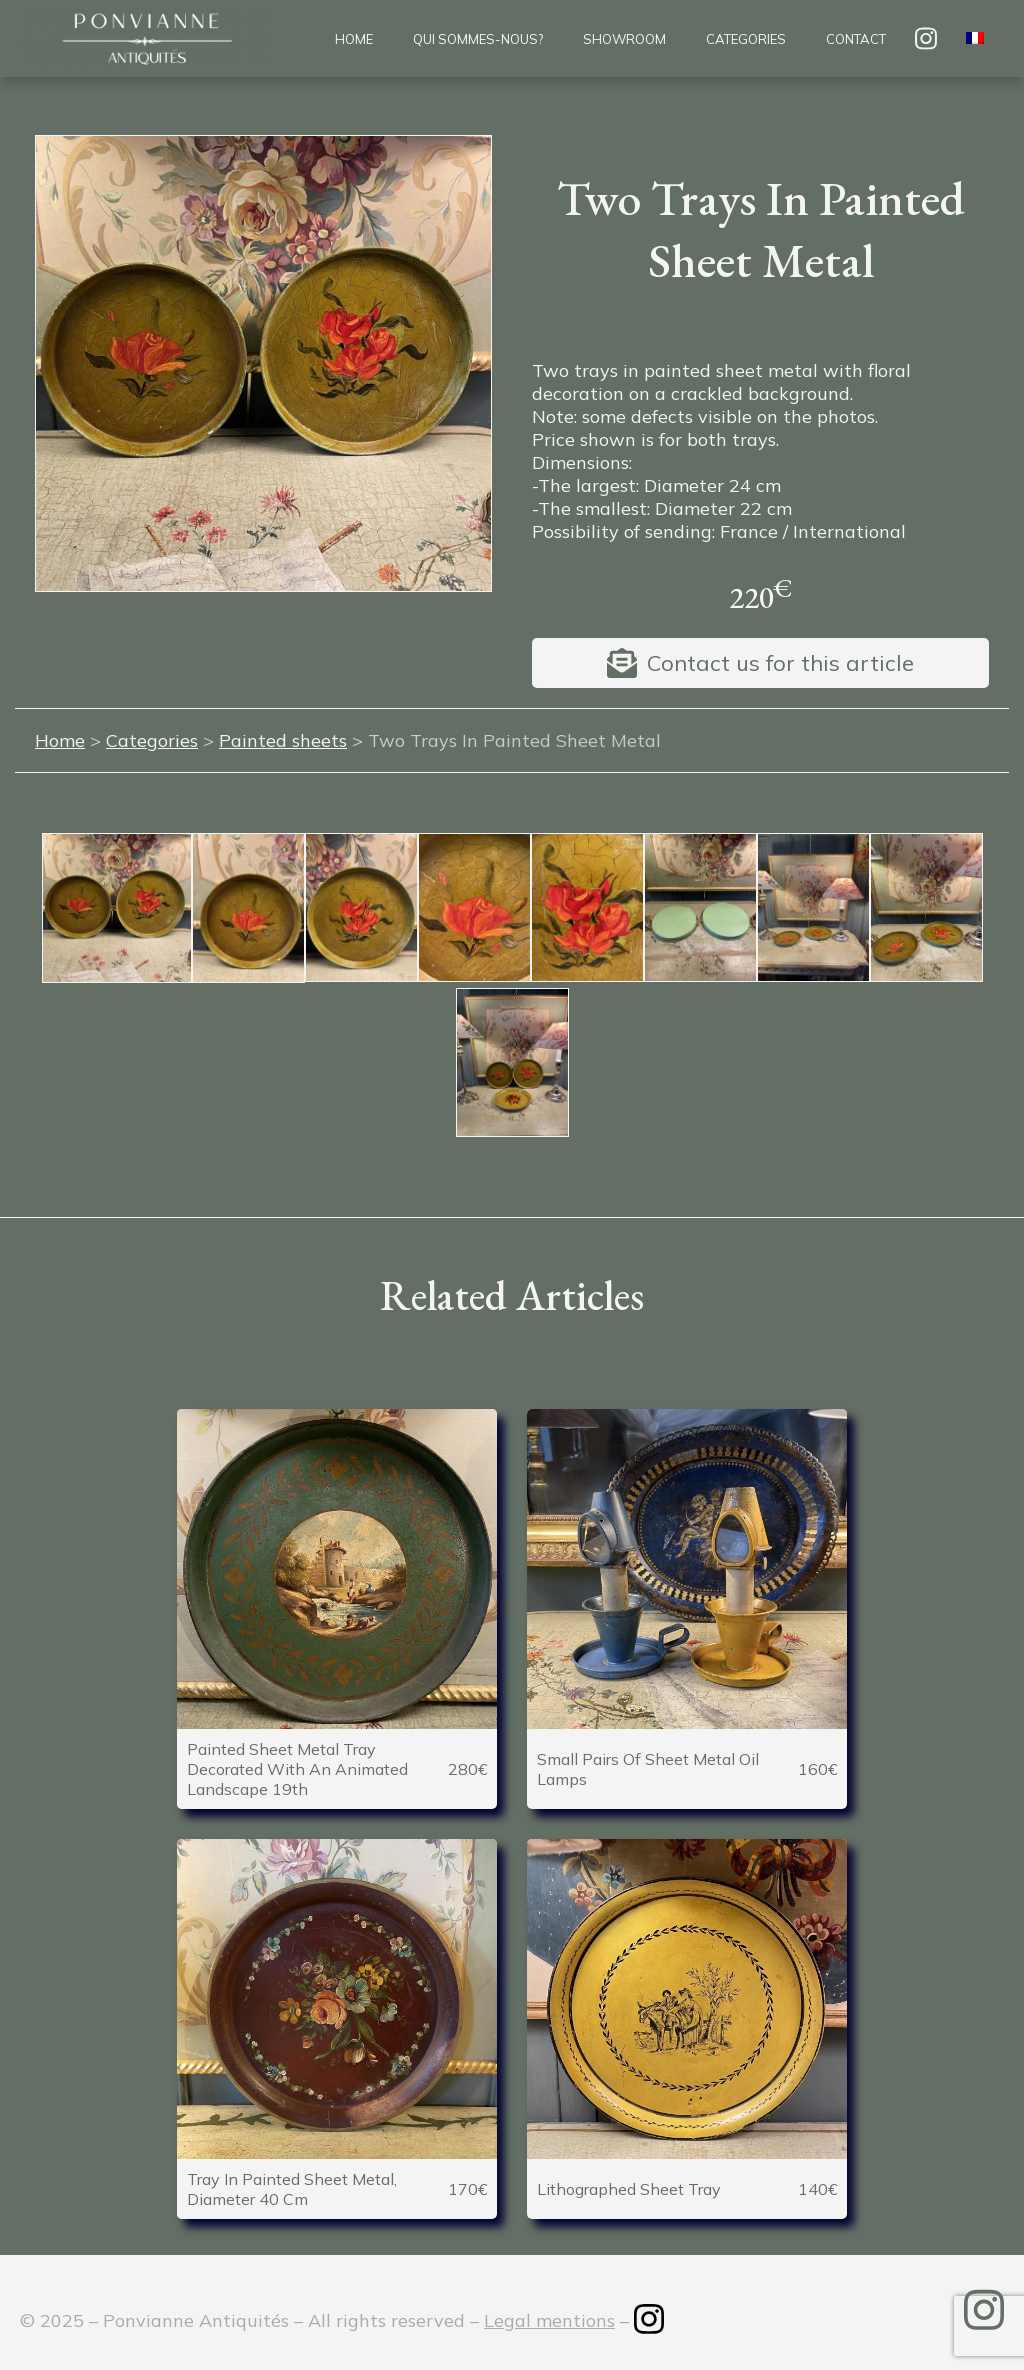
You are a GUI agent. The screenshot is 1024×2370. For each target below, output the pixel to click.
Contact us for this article (780, 663)
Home (354, 39)
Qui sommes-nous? (478, 39)
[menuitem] (975, 39)
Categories (746, 39)
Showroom (624, 39)
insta (926, 38)
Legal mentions (549, 2320)
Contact (856, 39)
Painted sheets (283, 740)
